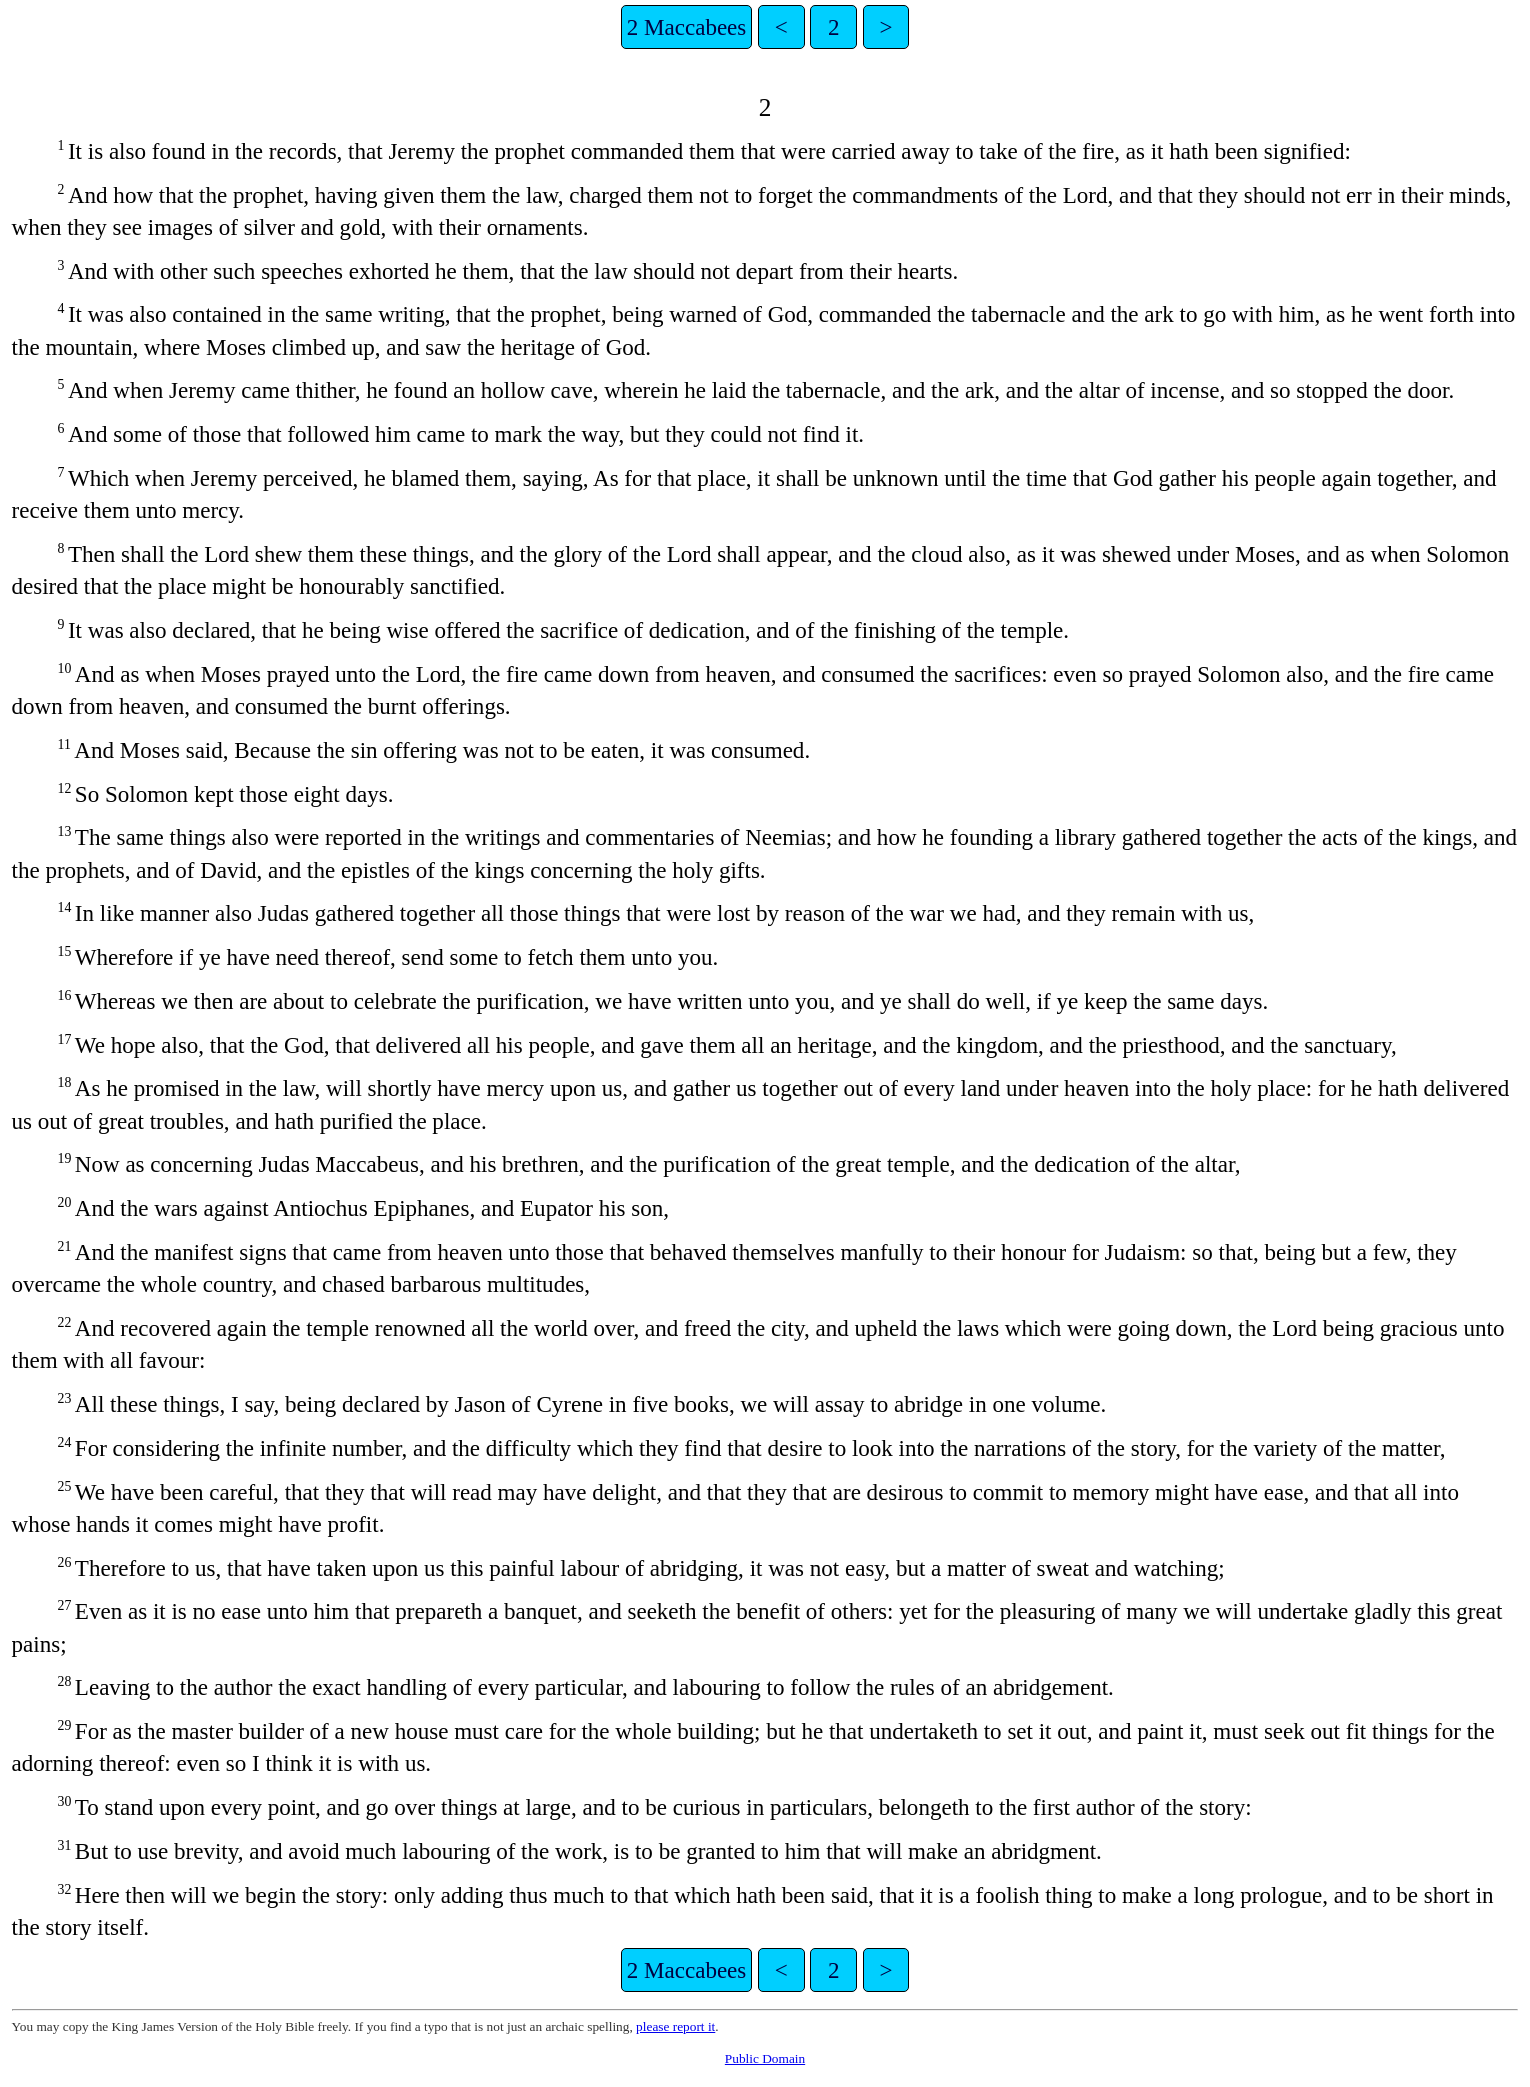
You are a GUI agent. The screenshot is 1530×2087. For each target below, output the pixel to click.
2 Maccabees (687, 27)
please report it (675, 2026)
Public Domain (765, 2058)
